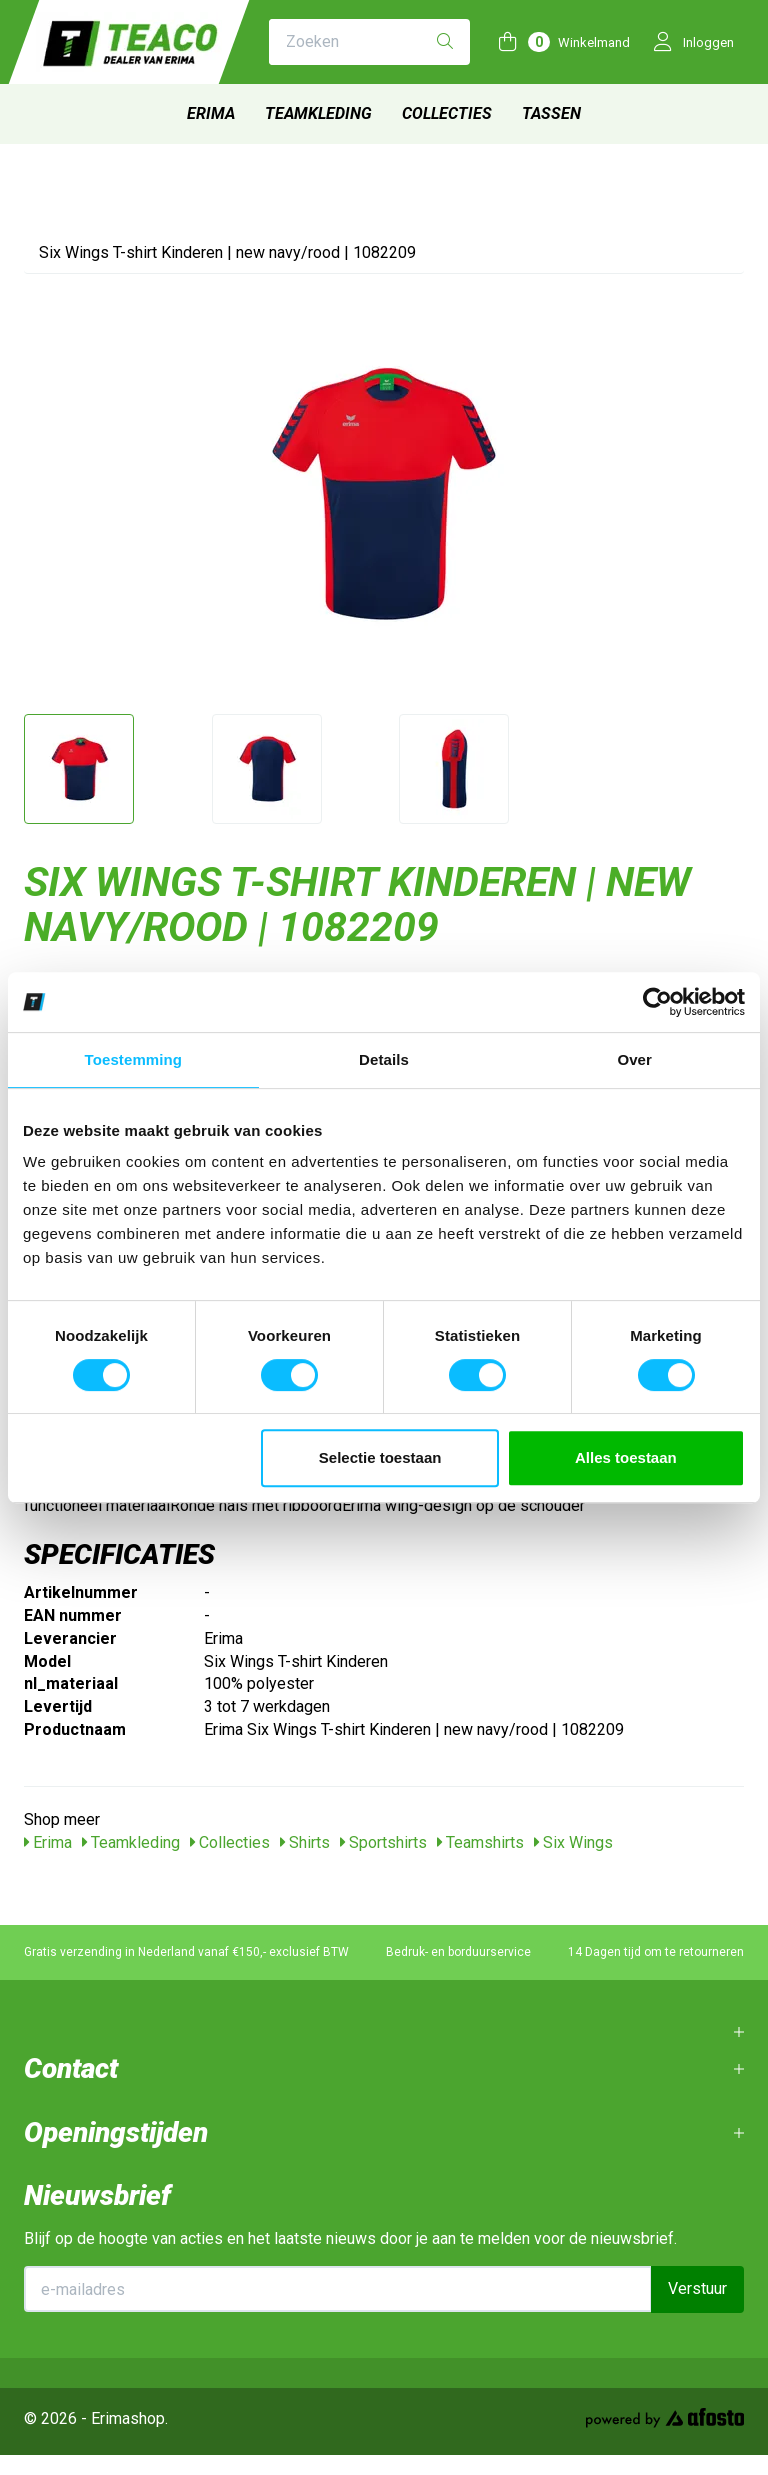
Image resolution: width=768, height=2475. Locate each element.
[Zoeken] (445, 42)
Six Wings (573, 1842)
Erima (211, 113)
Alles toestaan (626, 1457)
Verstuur (697, 2288)
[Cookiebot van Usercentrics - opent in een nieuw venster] (657, 1002)
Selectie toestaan (380, 1457)
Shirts (305, 1842)
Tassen (551, 113)
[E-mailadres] (338, 2289)
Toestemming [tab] (134, 1059)
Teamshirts (480, 1842)
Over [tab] (634, 1059)
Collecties (447, 113)
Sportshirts (383, 1842)
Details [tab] (384, 1059)
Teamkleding (318, 113)
